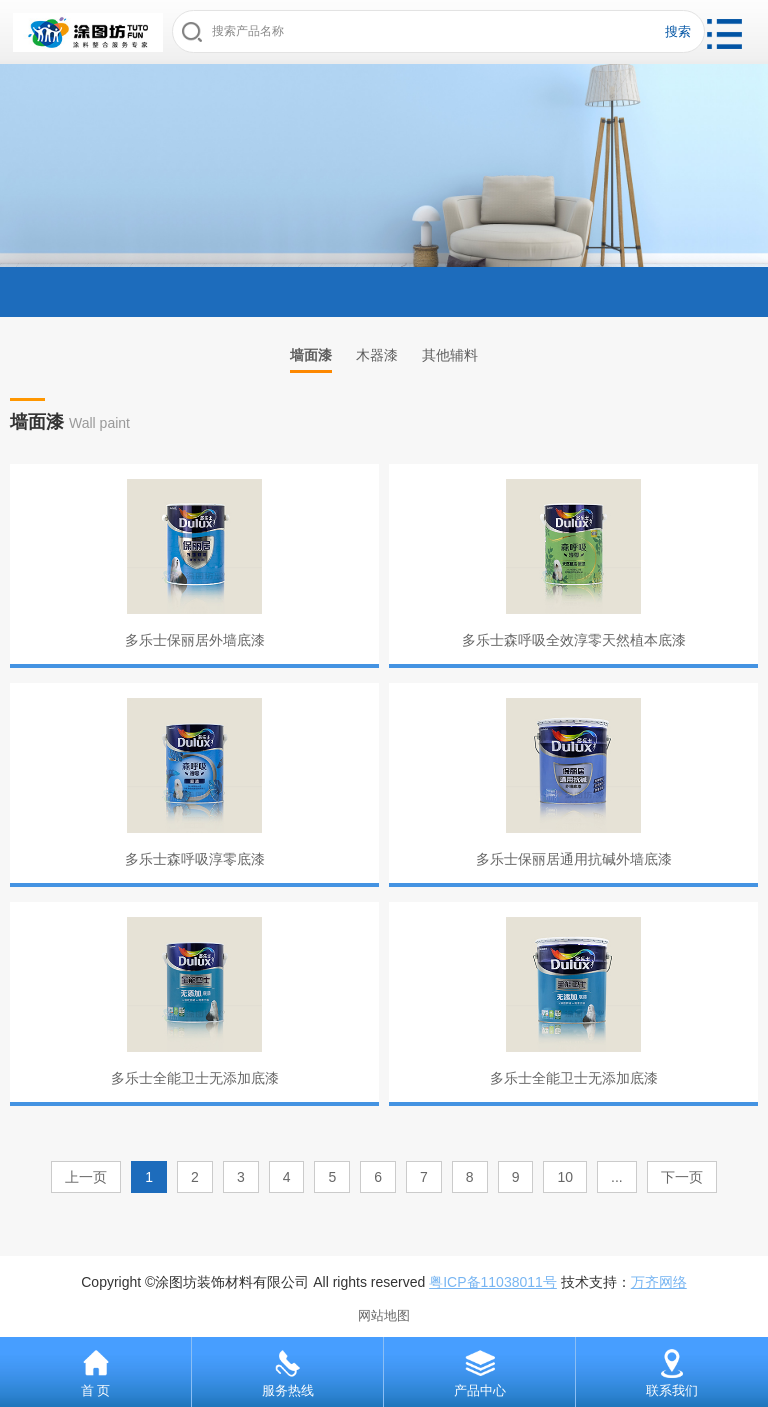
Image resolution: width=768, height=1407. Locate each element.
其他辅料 (450, 355)
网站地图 (384, 1315)
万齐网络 (659, 1282)
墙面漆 (311, 355)
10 (565, 1177)
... (617, 1177)
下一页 (682, 1177)
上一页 (86, 1177)
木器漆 (377, 355)
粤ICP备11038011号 (493, 1282)
